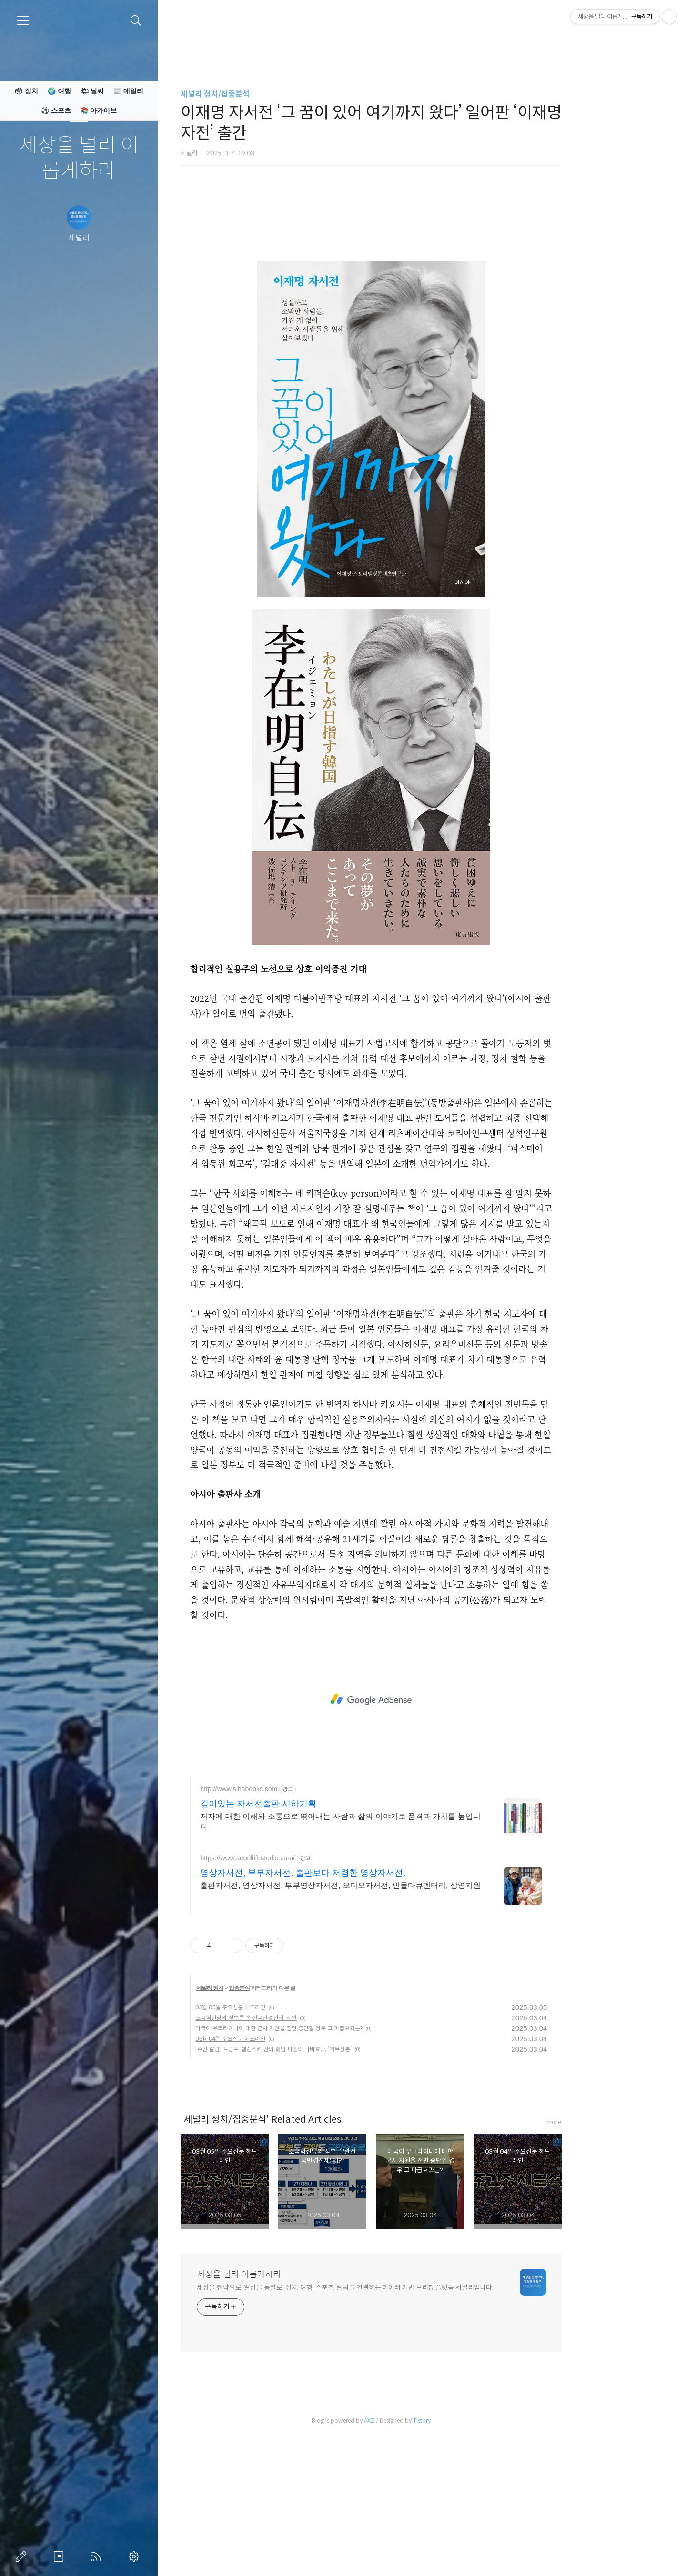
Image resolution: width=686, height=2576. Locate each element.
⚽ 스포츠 (56, 110)
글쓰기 (22, 2556)
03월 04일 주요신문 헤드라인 (281, 2172)
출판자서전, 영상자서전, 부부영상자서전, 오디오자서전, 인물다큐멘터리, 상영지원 (391, 2019)
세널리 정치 (260, 2121)
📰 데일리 (128, 91)
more (605, 2255)
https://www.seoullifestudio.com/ (298, 1991)
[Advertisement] (422, 265)
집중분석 (289, 2121)
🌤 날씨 (92, 91)
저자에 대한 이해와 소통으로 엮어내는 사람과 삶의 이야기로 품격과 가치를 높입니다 (391, 1955)
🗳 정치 (26, 91)
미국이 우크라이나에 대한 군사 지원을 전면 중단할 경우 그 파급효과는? (330, 2161)
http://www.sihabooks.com (289, 1922)
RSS (98, 2556)
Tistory (473, 2553)
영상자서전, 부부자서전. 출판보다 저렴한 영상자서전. (353, 2006)
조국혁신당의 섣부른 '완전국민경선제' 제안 (297, 2151)
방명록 (60, 2556)
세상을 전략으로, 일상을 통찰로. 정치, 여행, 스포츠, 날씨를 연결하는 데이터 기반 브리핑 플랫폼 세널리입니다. (396, 2420)
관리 (135, 2556)
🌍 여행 (59, 91)
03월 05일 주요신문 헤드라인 (281, 2140)
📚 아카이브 (99, 110)
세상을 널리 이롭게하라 (79, 158)
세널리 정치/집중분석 (266, 94)
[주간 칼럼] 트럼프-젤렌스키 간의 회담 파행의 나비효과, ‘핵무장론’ (324, 2182)
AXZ (420, 2553)
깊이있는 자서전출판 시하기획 (309, 1937)
